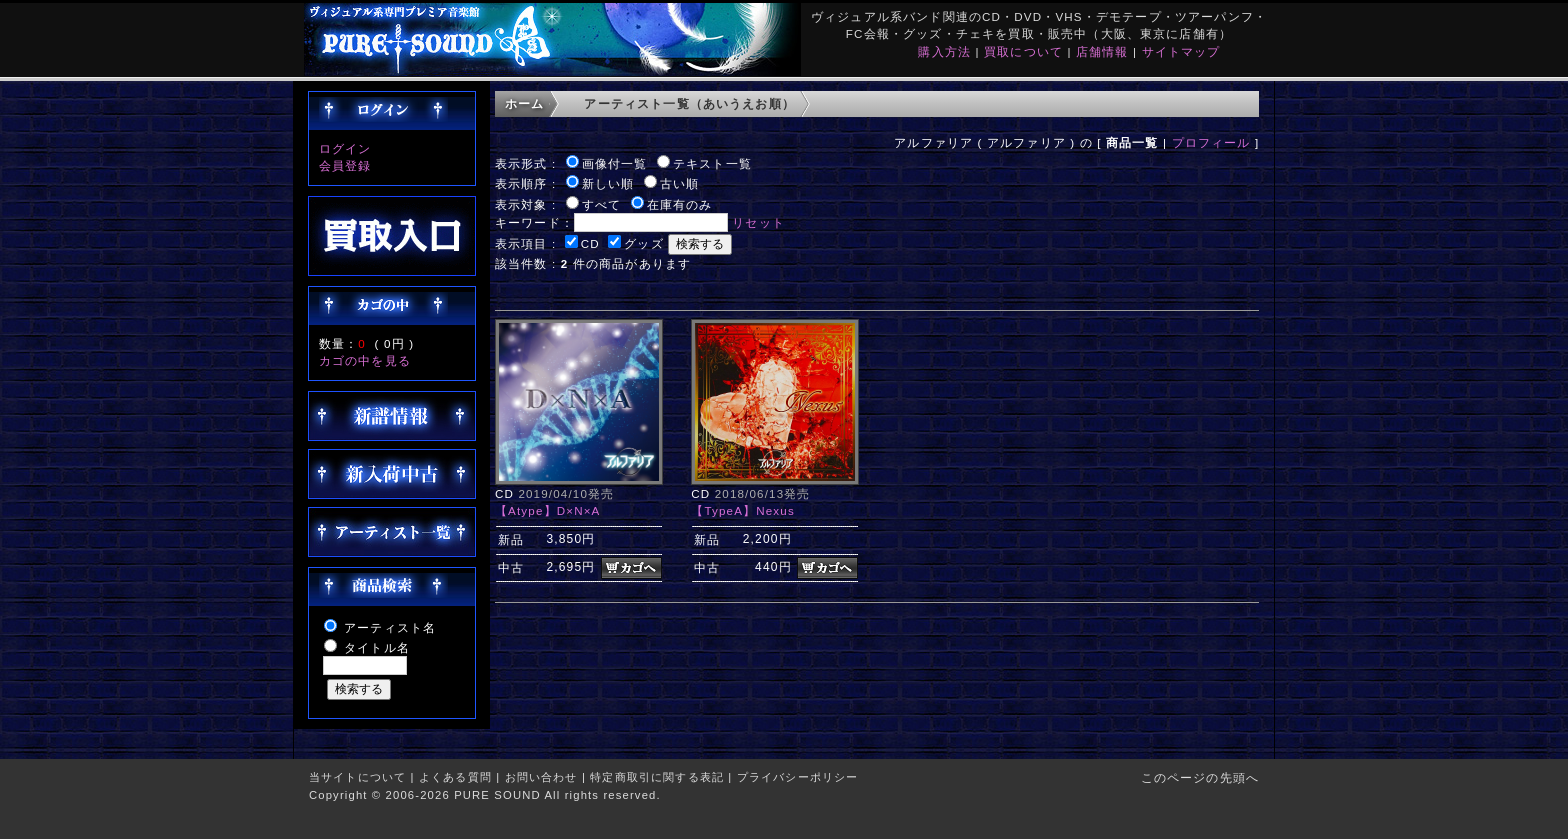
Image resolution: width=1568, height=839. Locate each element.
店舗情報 (1102, 51)
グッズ (643, 243)
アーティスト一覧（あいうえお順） (689, 103)
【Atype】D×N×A (548, 510)
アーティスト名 (390, 627)
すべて (601, 204)
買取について (1023, 51)
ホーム (524, 103)
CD (590, 243)
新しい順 (608, 183)
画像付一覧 (615, 163)
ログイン (345, 148)
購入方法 (944, 51)
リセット (758, 222)
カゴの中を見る (365, 360)
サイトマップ (1181, 51)
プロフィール (1211, 142)
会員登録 (345, 165)
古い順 (679, 183)
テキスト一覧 (712, 163)
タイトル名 (377, 647)
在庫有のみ (680, 204)
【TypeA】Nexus (743, 510)
